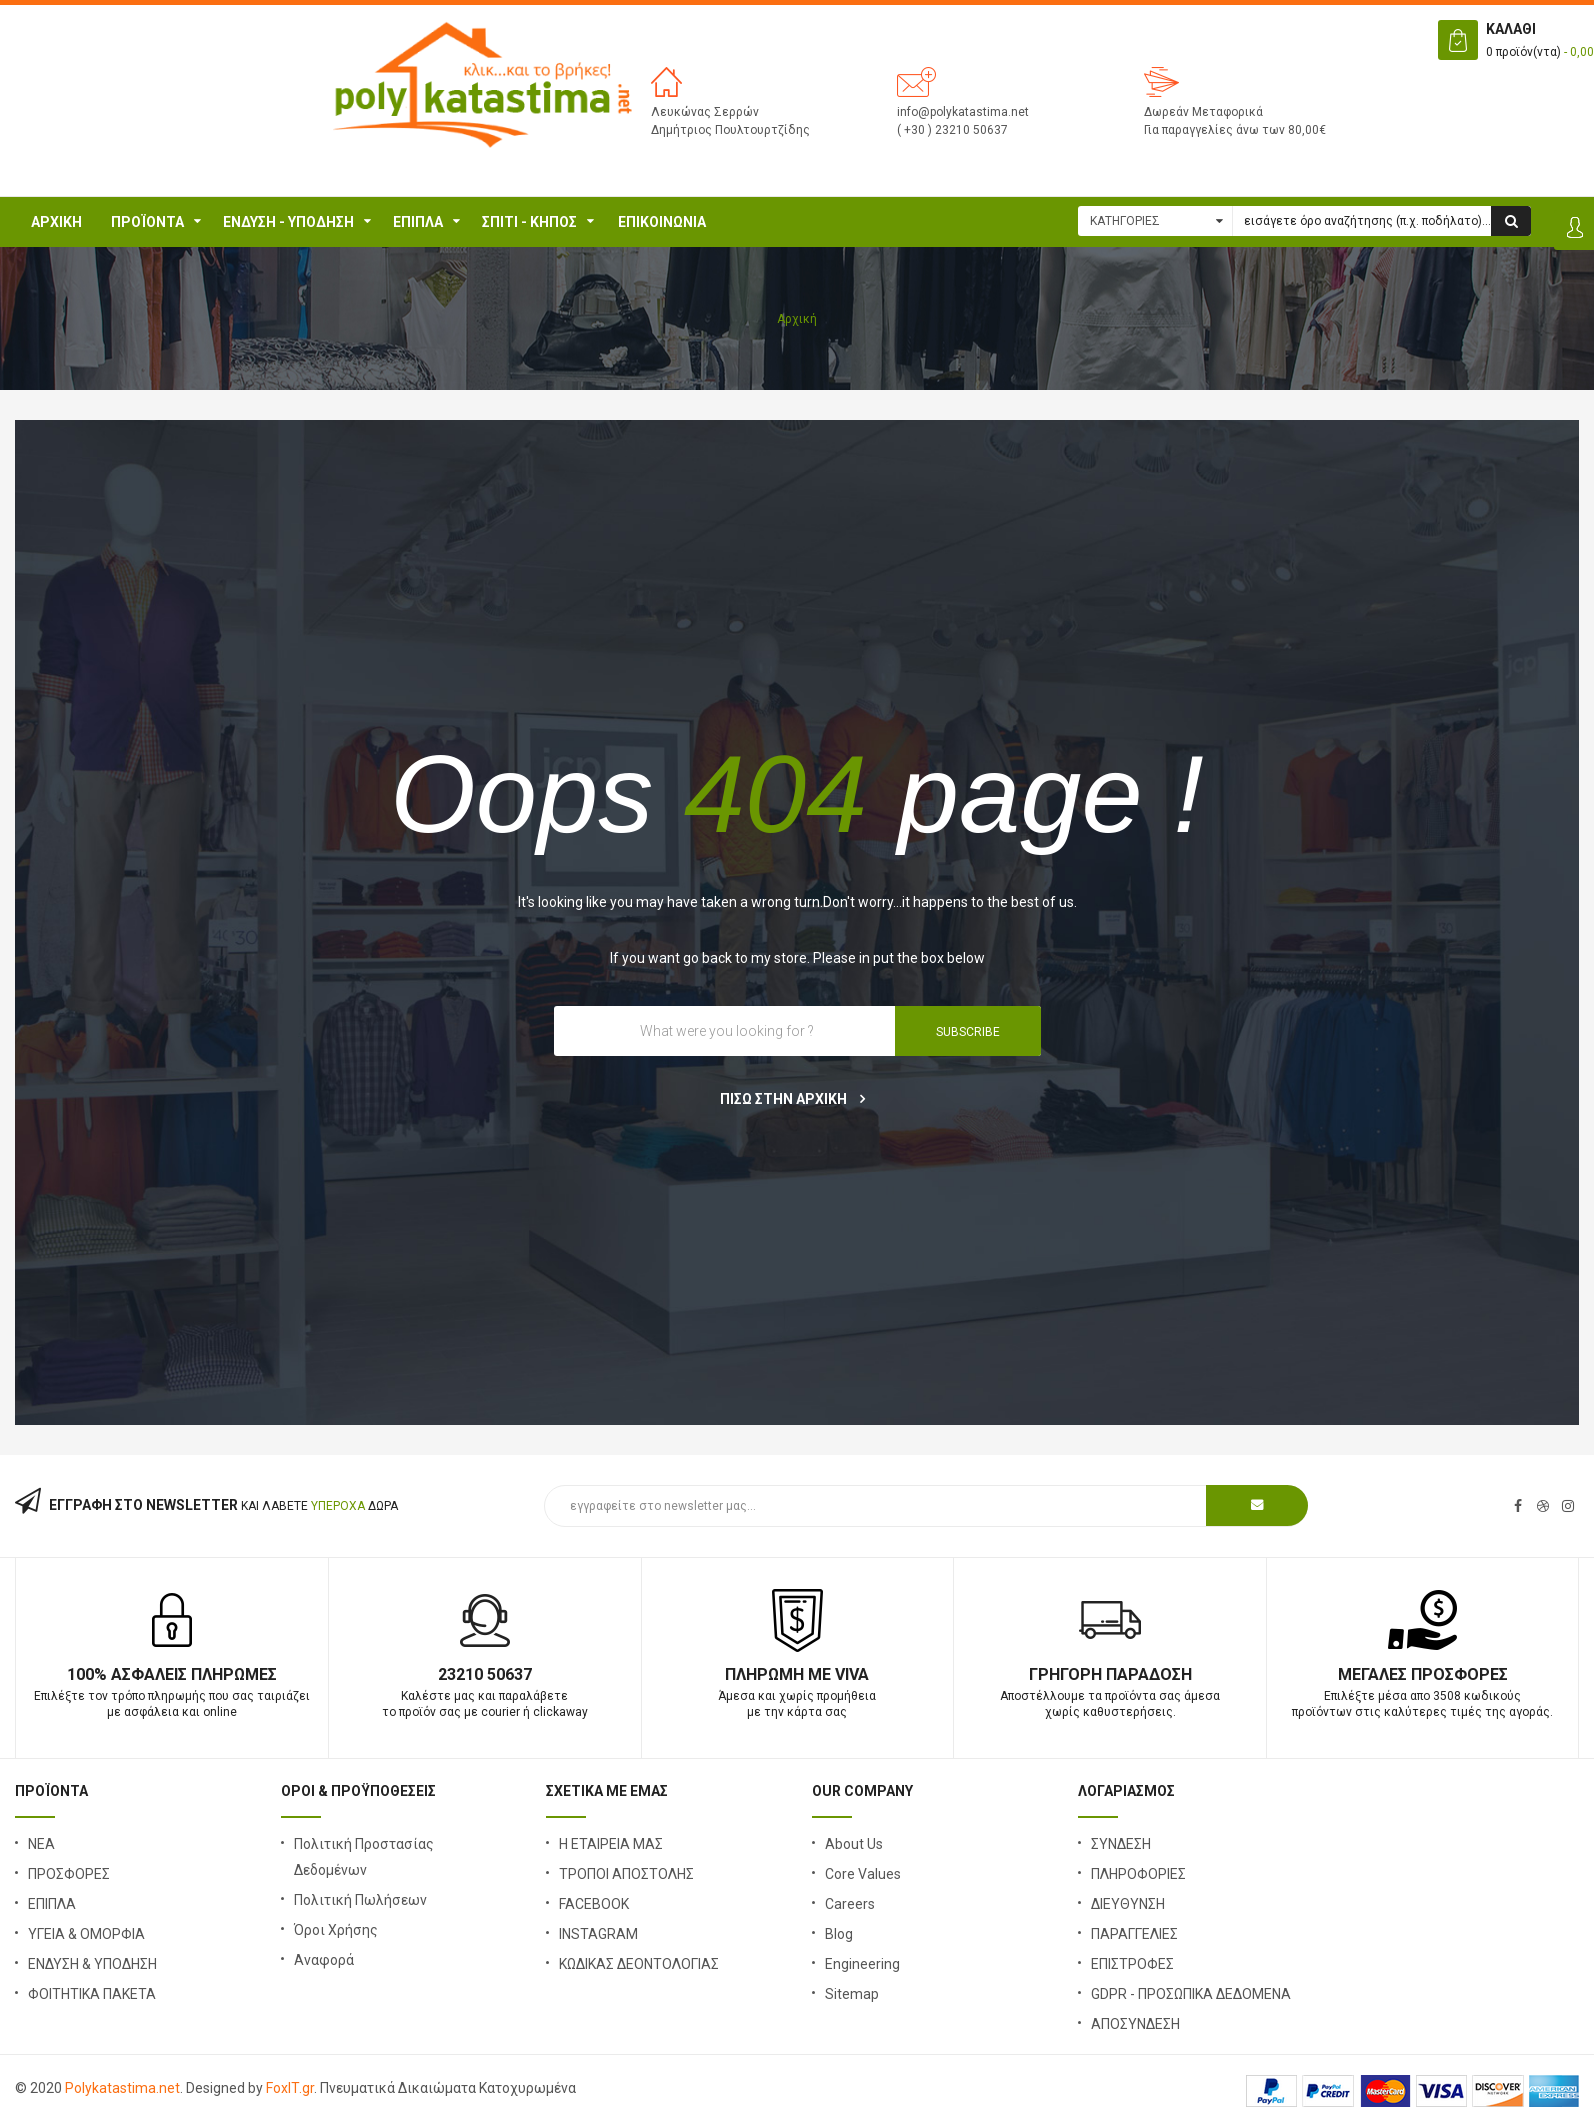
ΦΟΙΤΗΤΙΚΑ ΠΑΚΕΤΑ (92, 1994)
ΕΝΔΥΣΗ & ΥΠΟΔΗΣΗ (92, 1964)
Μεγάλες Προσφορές (1423, 1674)
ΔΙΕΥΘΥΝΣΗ (1128, 1904)
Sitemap (852, 1994)
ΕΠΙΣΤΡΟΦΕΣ (1132, 1964)
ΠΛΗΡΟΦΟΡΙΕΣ (1138, 1874)
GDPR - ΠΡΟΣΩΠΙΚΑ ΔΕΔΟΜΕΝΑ (1191, 1994)
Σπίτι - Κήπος (529, 222)
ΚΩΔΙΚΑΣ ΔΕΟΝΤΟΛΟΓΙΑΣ (639, 1964)
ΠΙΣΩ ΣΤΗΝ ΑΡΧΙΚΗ (792, 1099)
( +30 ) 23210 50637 (952, 130)
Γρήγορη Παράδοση (1110, 1674)
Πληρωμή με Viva (797, 1674)
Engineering (862, 1964)
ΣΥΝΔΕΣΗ (1121, 1844)
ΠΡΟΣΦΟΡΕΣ (69, 1874)
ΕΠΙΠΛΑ (418, 222)
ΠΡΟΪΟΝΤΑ (147, 222)
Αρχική (56, 222)
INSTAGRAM (598, 1934)
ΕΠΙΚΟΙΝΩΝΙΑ (662, 222)
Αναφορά (324, 1960)
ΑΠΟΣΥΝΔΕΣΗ (1135, 2024)
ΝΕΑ (41, 1844)
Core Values (863, 1874)
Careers (850, 1904)
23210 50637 (485, 1674)
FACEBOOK (594, 1904)
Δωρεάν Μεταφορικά (1203, 112)
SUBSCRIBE (968, 1032)
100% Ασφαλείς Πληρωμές (172, 1674)
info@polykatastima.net (963, 112)
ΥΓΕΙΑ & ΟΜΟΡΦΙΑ (86, 1934)
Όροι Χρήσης (336, 1930)
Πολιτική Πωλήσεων (360, 1900)
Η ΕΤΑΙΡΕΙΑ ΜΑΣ (611, 1844)
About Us (854, 1844)
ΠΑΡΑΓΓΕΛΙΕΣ (1134, 1934)
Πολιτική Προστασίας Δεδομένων (364, 1857)
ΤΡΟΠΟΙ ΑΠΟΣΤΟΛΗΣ (626, 1874)
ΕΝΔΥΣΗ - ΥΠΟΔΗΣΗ (288, 222)
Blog (839, 1934)
